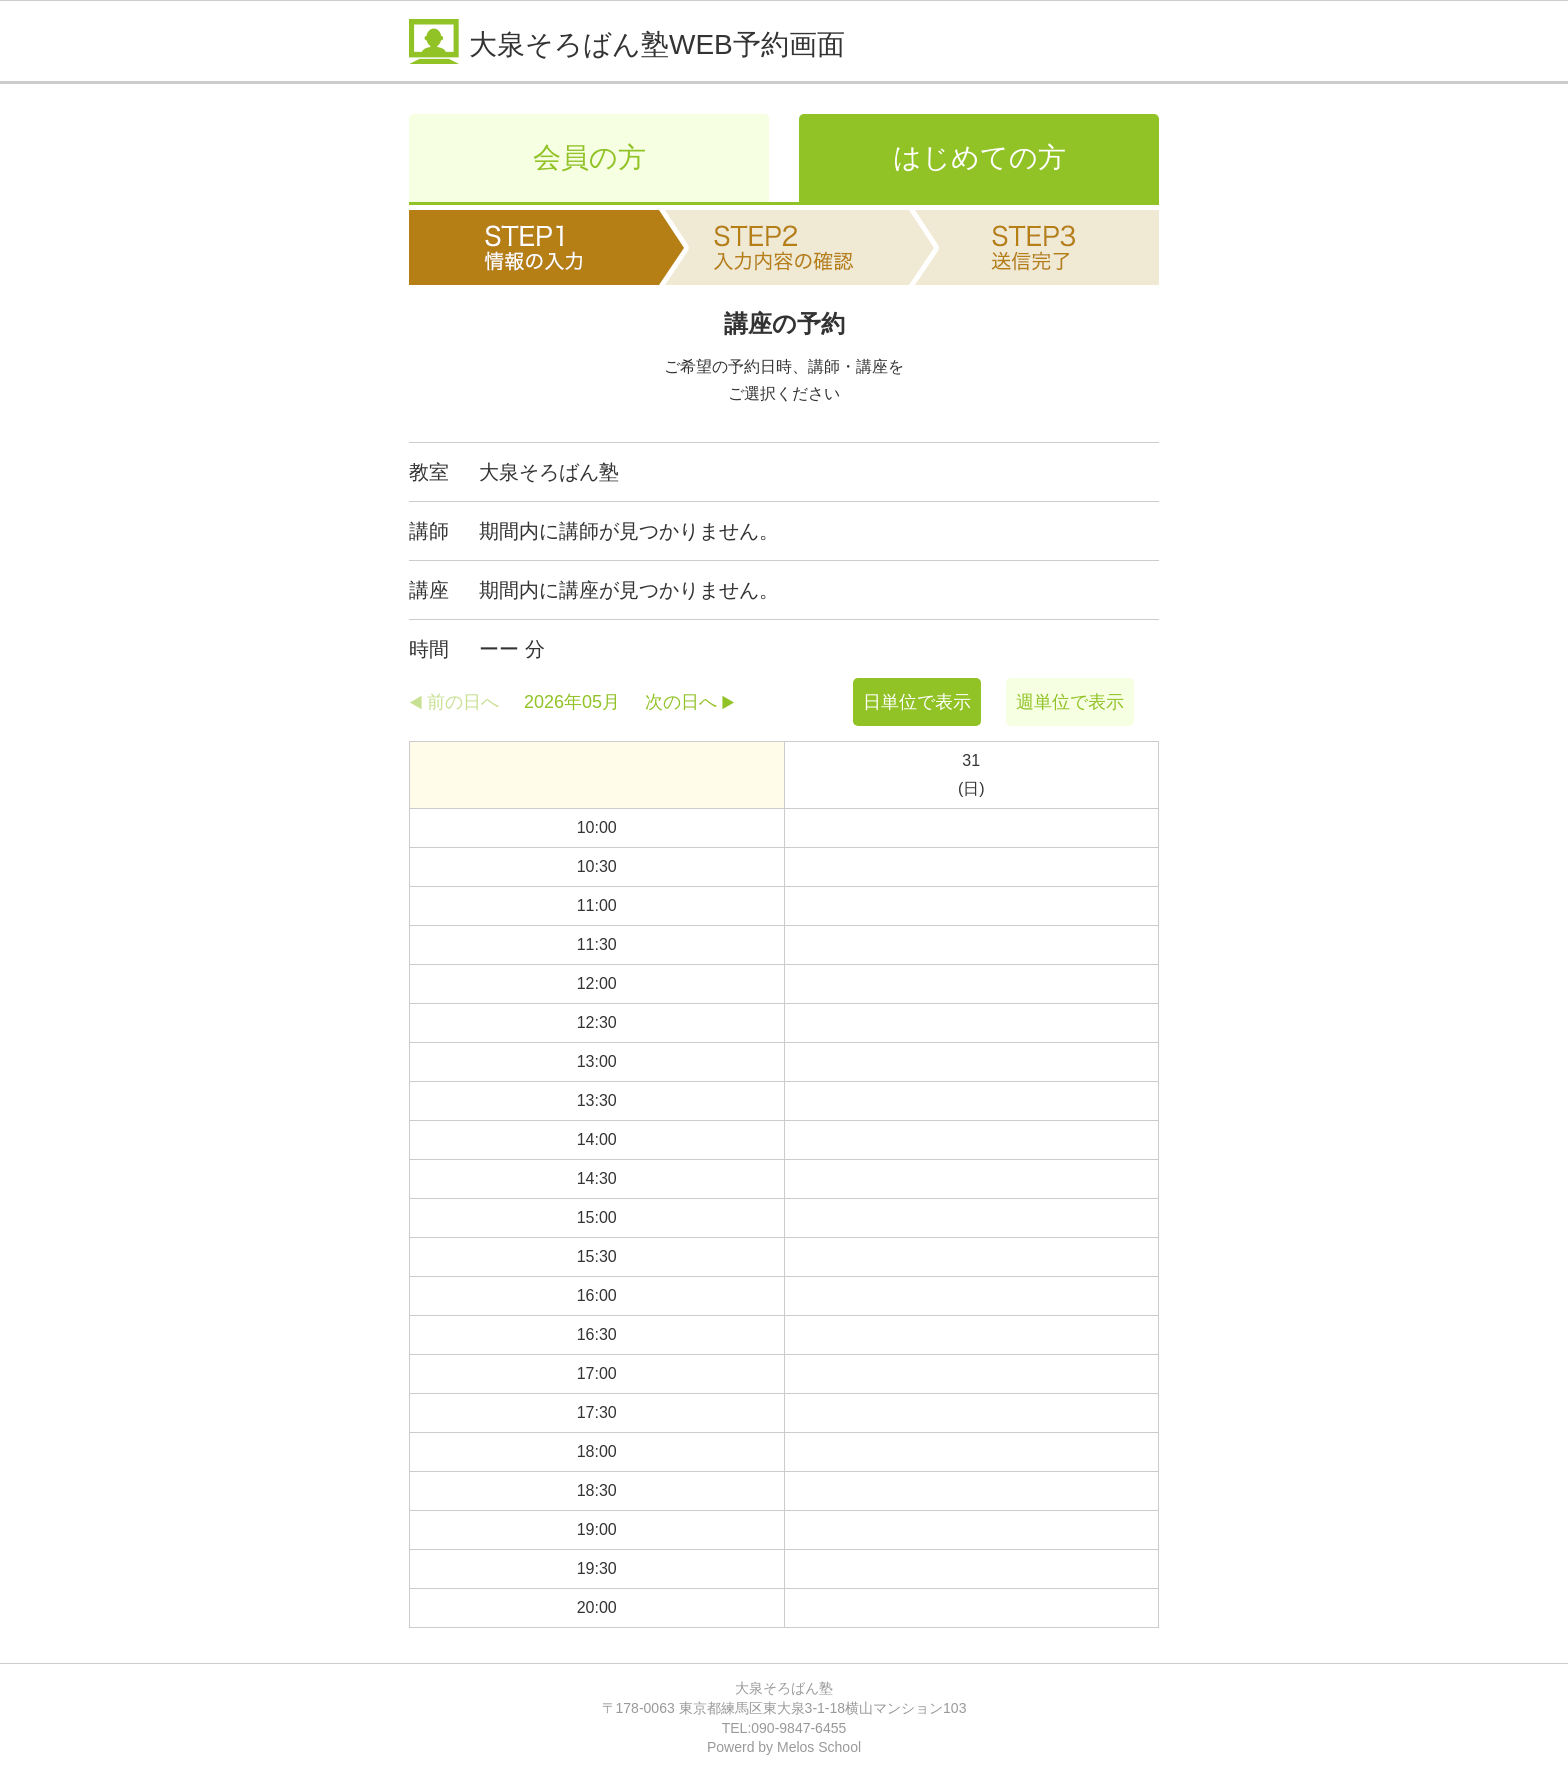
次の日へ (681, 702)
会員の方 (589, 157)
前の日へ (463, 702)
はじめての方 (979, 157)
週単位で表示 (1070, 702)
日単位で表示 (917, 702)
